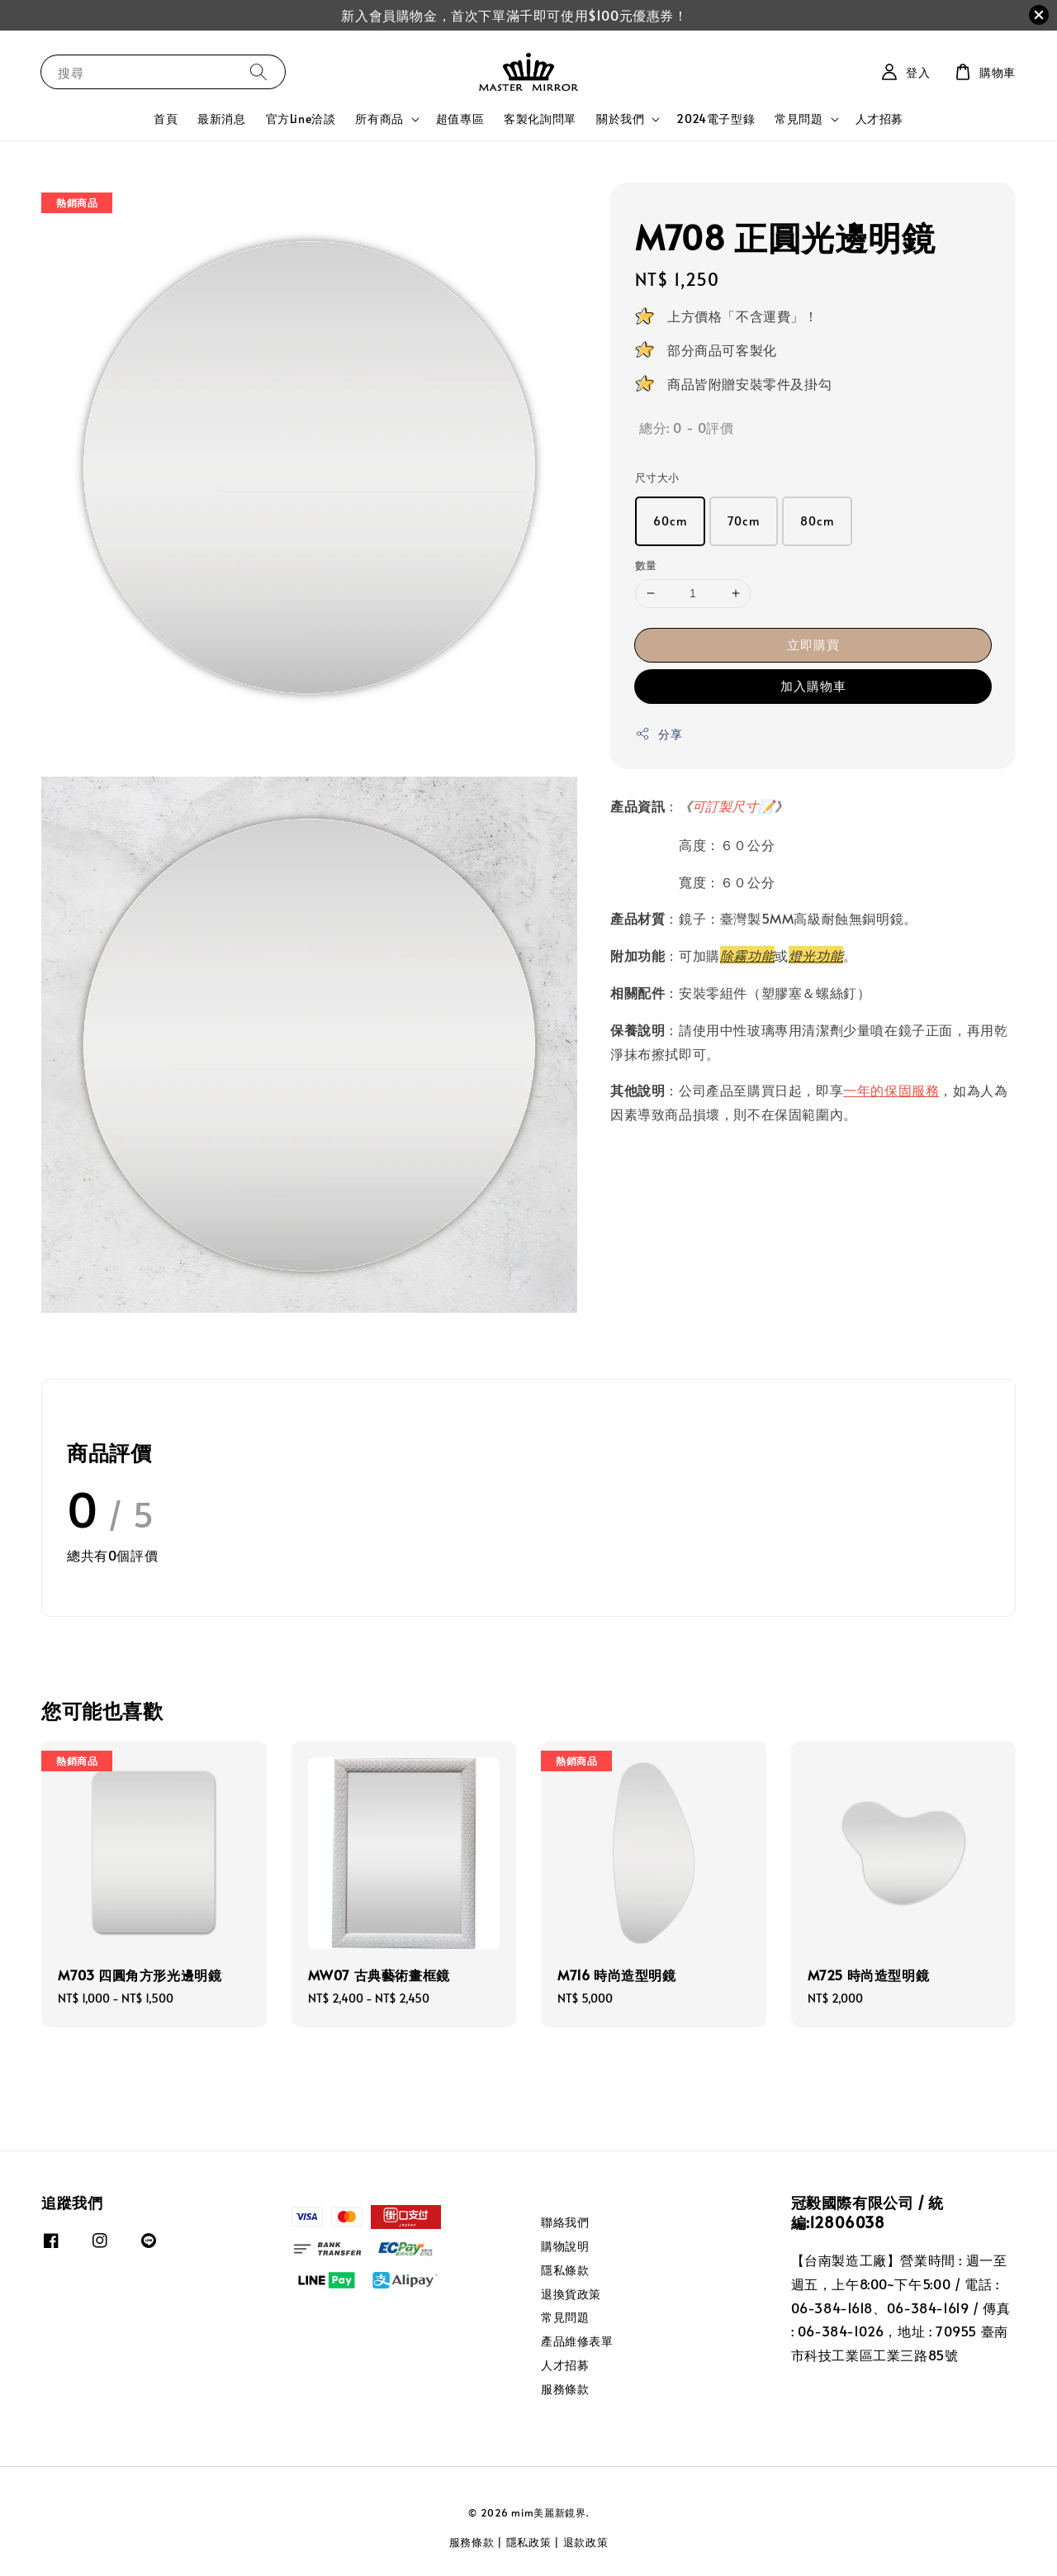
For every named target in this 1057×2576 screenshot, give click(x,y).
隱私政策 (529, 2542)
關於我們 (620, 119)
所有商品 (379, 119)
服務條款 (565, 2389)
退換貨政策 (571, 2294)
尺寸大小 (657, 477)
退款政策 (586, 2542)
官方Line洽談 (301, 118)
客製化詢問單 (540, 118)
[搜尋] (258, 71)
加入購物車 (813, 685)
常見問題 (798, 119)
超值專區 (460, 118)
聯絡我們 (565, 2222)
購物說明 (565, 2246)
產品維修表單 (577, 2341)
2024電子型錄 (715, 118)
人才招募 (879, 118)
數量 (646, 565)
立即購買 (813, 644)
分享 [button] (658, 734)
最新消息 (221, 118)
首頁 (166, 118)
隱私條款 (565, 2270)
